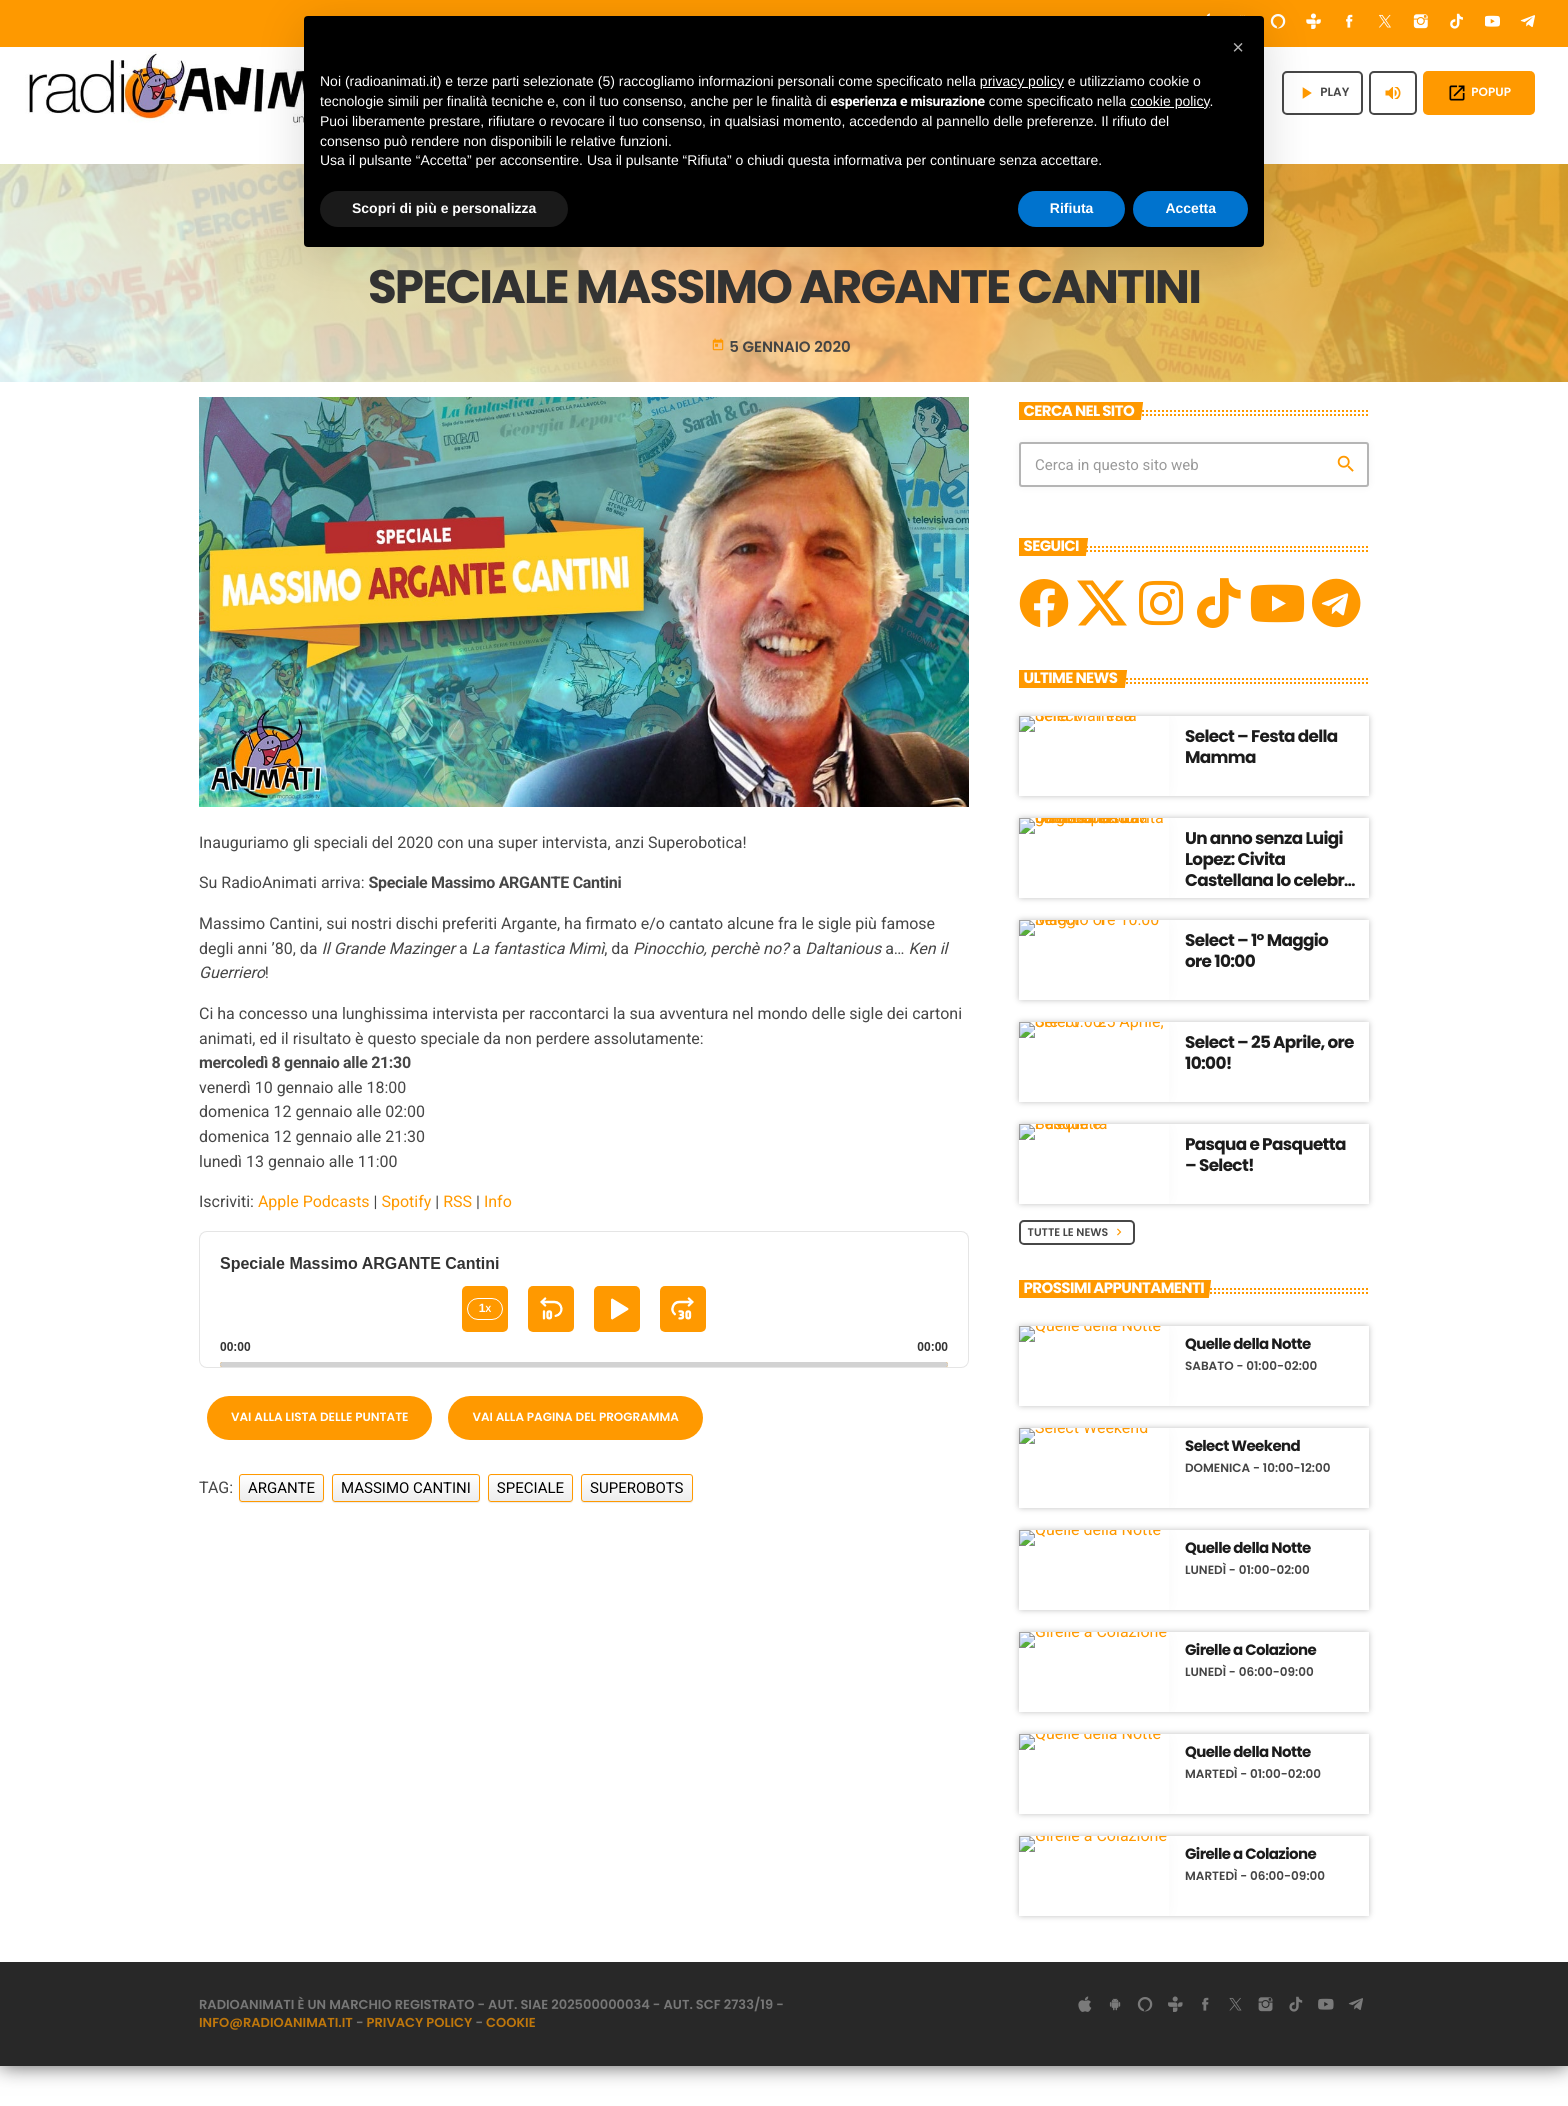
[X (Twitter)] (1385, 23)
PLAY (1322, 93)
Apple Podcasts (314, 1241)
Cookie (511, 2062)
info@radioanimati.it (276, 2062)
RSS (457, 1241)
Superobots (636, 1527)
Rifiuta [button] (1072, 208)
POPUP (1479, 93)
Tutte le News (1077, 1271)
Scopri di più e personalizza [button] (444, 208)
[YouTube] (1493, 23)
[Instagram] (1421, 23)
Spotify (406, 1241)
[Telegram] (1528, 23)
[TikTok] (1457, 23)
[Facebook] (1350, 23)
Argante (281, 1527)
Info (498, 1241)
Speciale (530, 1527)
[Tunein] (1314, 23)
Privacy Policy (420, 2062)
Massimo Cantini (406, 1527)
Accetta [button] (1190, 208)
